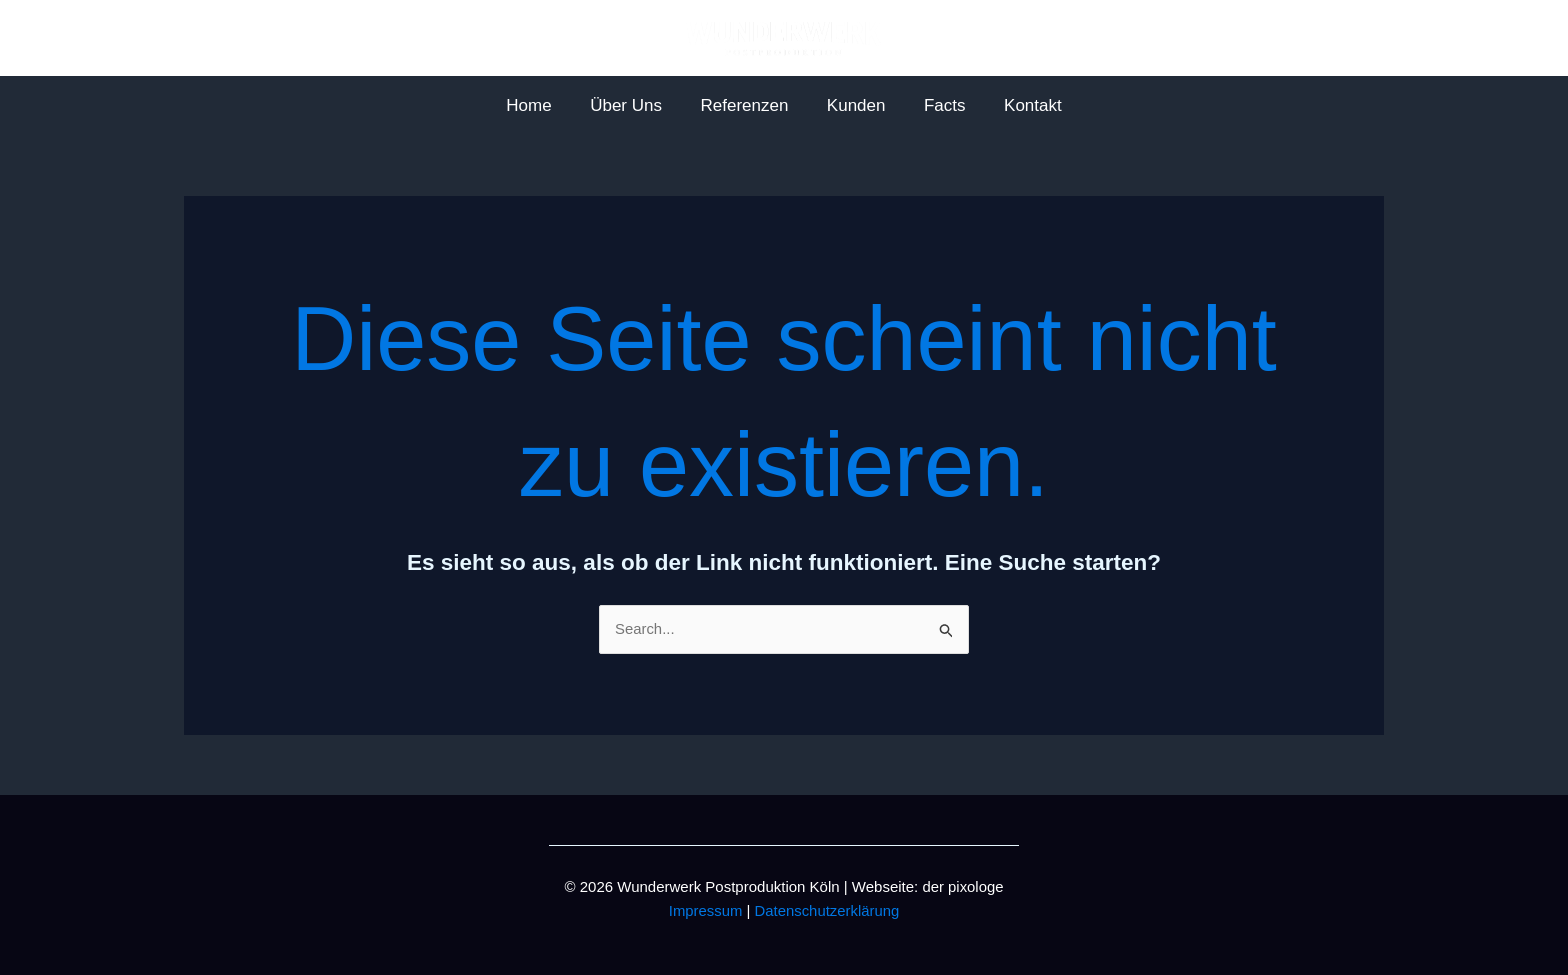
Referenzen (747, 105)
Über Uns (633, 105)
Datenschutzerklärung (827, 910)
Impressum (705, 910)
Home (540, 105)
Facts (938, 105)
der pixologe (963, 886)
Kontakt (1022, 105)
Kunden (854, 105)
